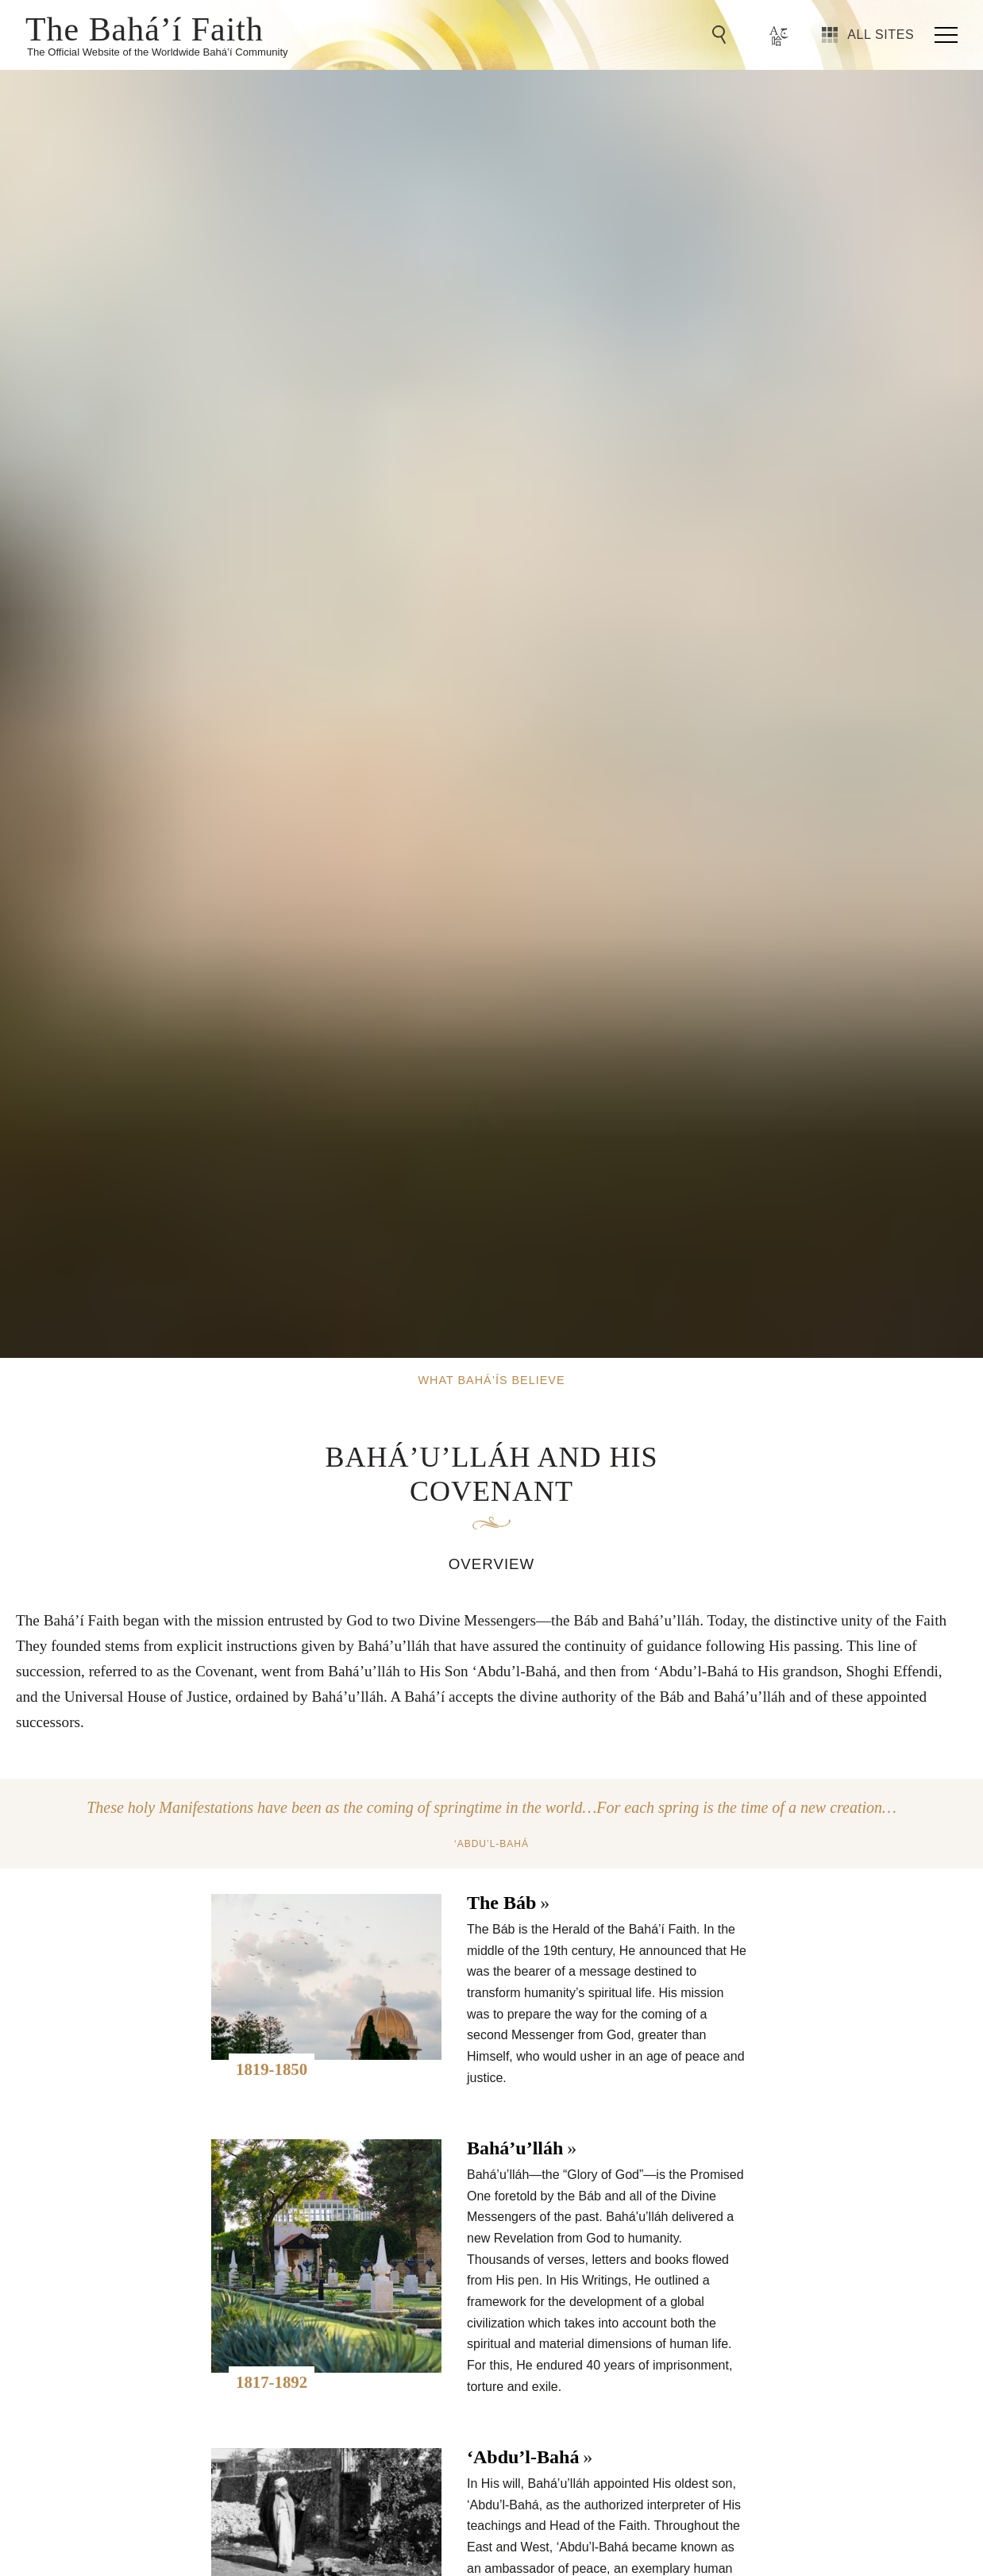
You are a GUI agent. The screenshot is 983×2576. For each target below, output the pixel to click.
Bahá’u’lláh (515, 2148)
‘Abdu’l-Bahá (523, 2457)
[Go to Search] (721, 35)
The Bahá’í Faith (144, 27)
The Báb (501, 1902)
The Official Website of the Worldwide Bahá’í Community (157, 52)
